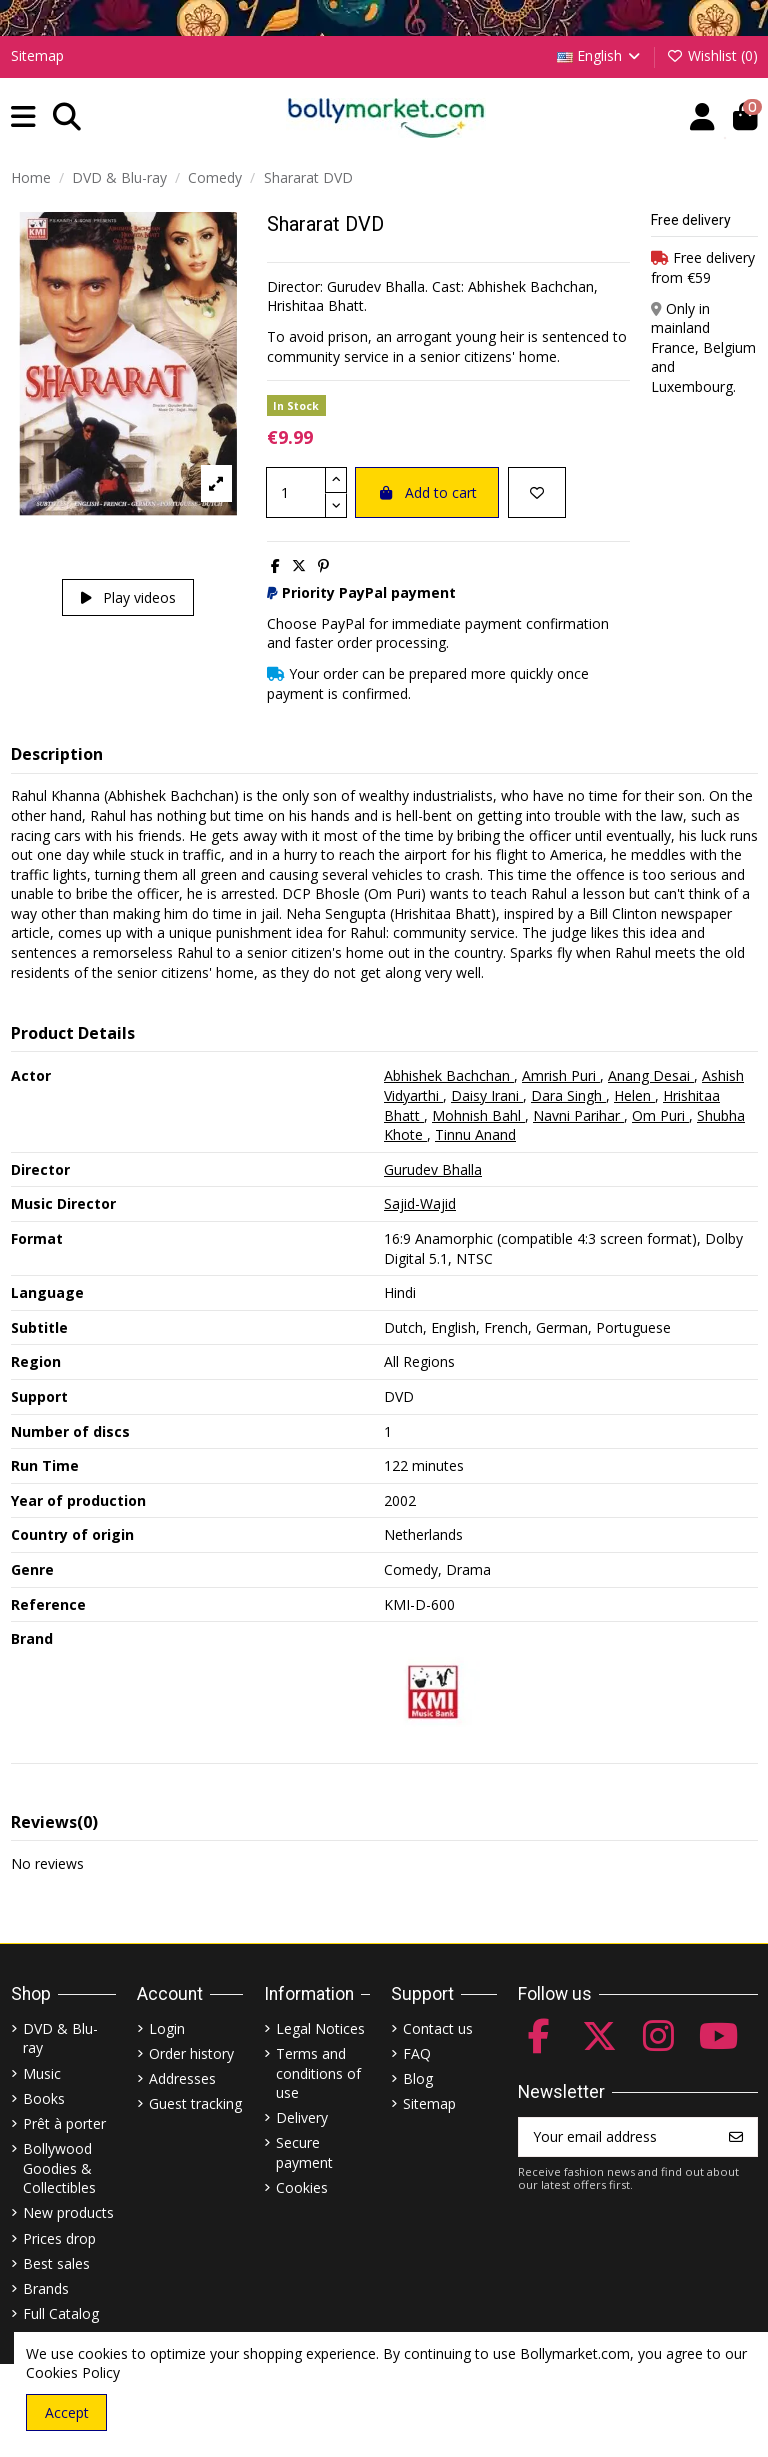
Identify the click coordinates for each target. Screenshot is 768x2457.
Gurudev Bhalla (433, 1169)
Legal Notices (320, 2028)
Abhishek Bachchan (449, 1075)
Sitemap (37, 55)
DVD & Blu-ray (60, 2038)
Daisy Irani (487, 1095)
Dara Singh (568, 1095)
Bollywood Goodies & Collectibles (59, 2168)
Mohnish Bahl (478, 1115)
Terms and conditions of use (318, 2073)
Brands (46, 2288)
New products (68, 2212)
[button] (23, 117)
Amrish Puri (561, 1075)
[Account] (702, 117)
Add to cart (427, 492)
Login (167, 2028)
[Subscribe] (736, 2137)
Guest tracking (195, 2103)
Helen (634, 1095)
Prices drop (59, 2238)
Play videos (128, 597)
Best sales (56, 2263)
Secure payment (304, 2152)
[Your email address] (617, 2137)
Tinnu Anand (475, 1134)
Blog (418, 2078)
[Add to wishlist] (537, 492)
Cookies (302, 2187)
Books (44, 2098)
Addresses (182, 2078)
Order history (191, 2053)
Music (42, 2073)
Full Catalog (61, 2313)
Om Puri (660, 1115)
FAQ (417, 2053)
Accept (67, 2412)
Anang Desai (651, 1075)
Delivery (302, 2117)
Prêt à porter (64, 2123)
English (600, 55)
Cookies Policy (73, 2372)
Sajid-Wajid (420, 1203)
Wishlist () (712, 55)
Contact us (438, 2028)
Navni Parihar (578, 1115)
